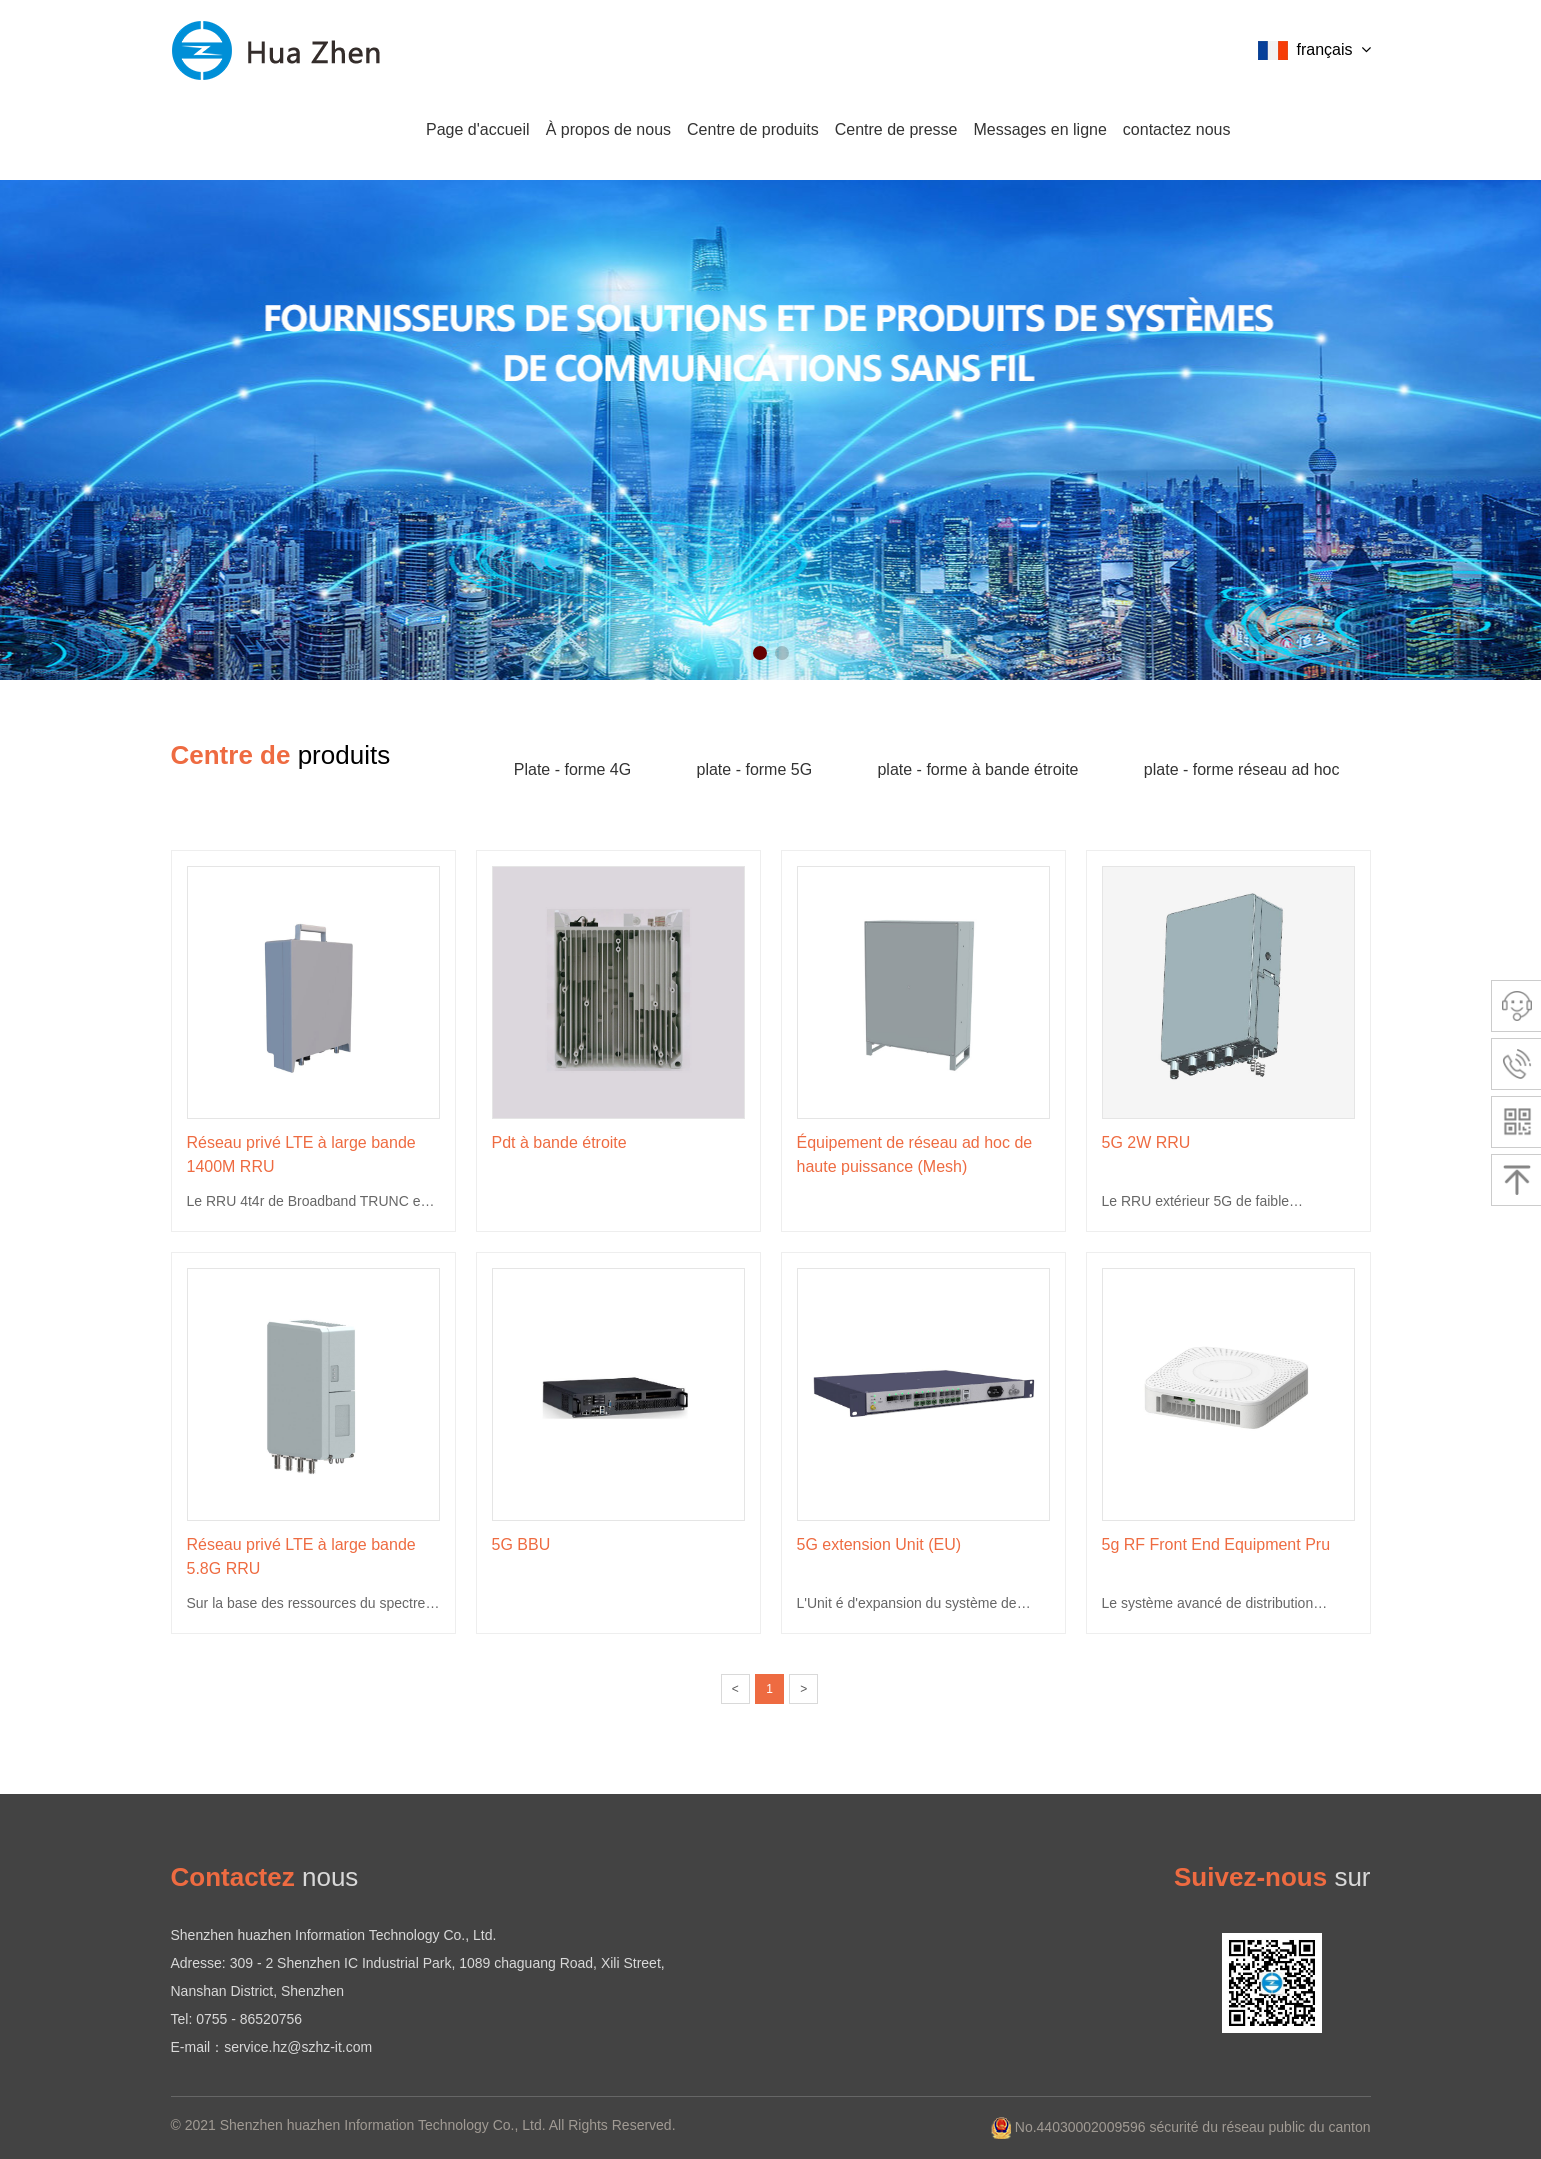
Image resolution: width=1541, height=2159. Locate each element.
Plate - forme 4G (572, 769)
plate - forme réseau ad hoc (1242, 769)
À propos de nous (608, 129)
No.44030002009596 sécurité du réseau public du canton (1180, 2127)
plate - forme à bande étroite (977, 769)
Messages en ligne (1039, 129)
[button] (760, 653)
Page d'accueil (478, 129)
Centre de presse (896, 129)
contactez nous (1177, 129)
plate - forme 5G (755, 769)
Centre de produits (753, 129)
